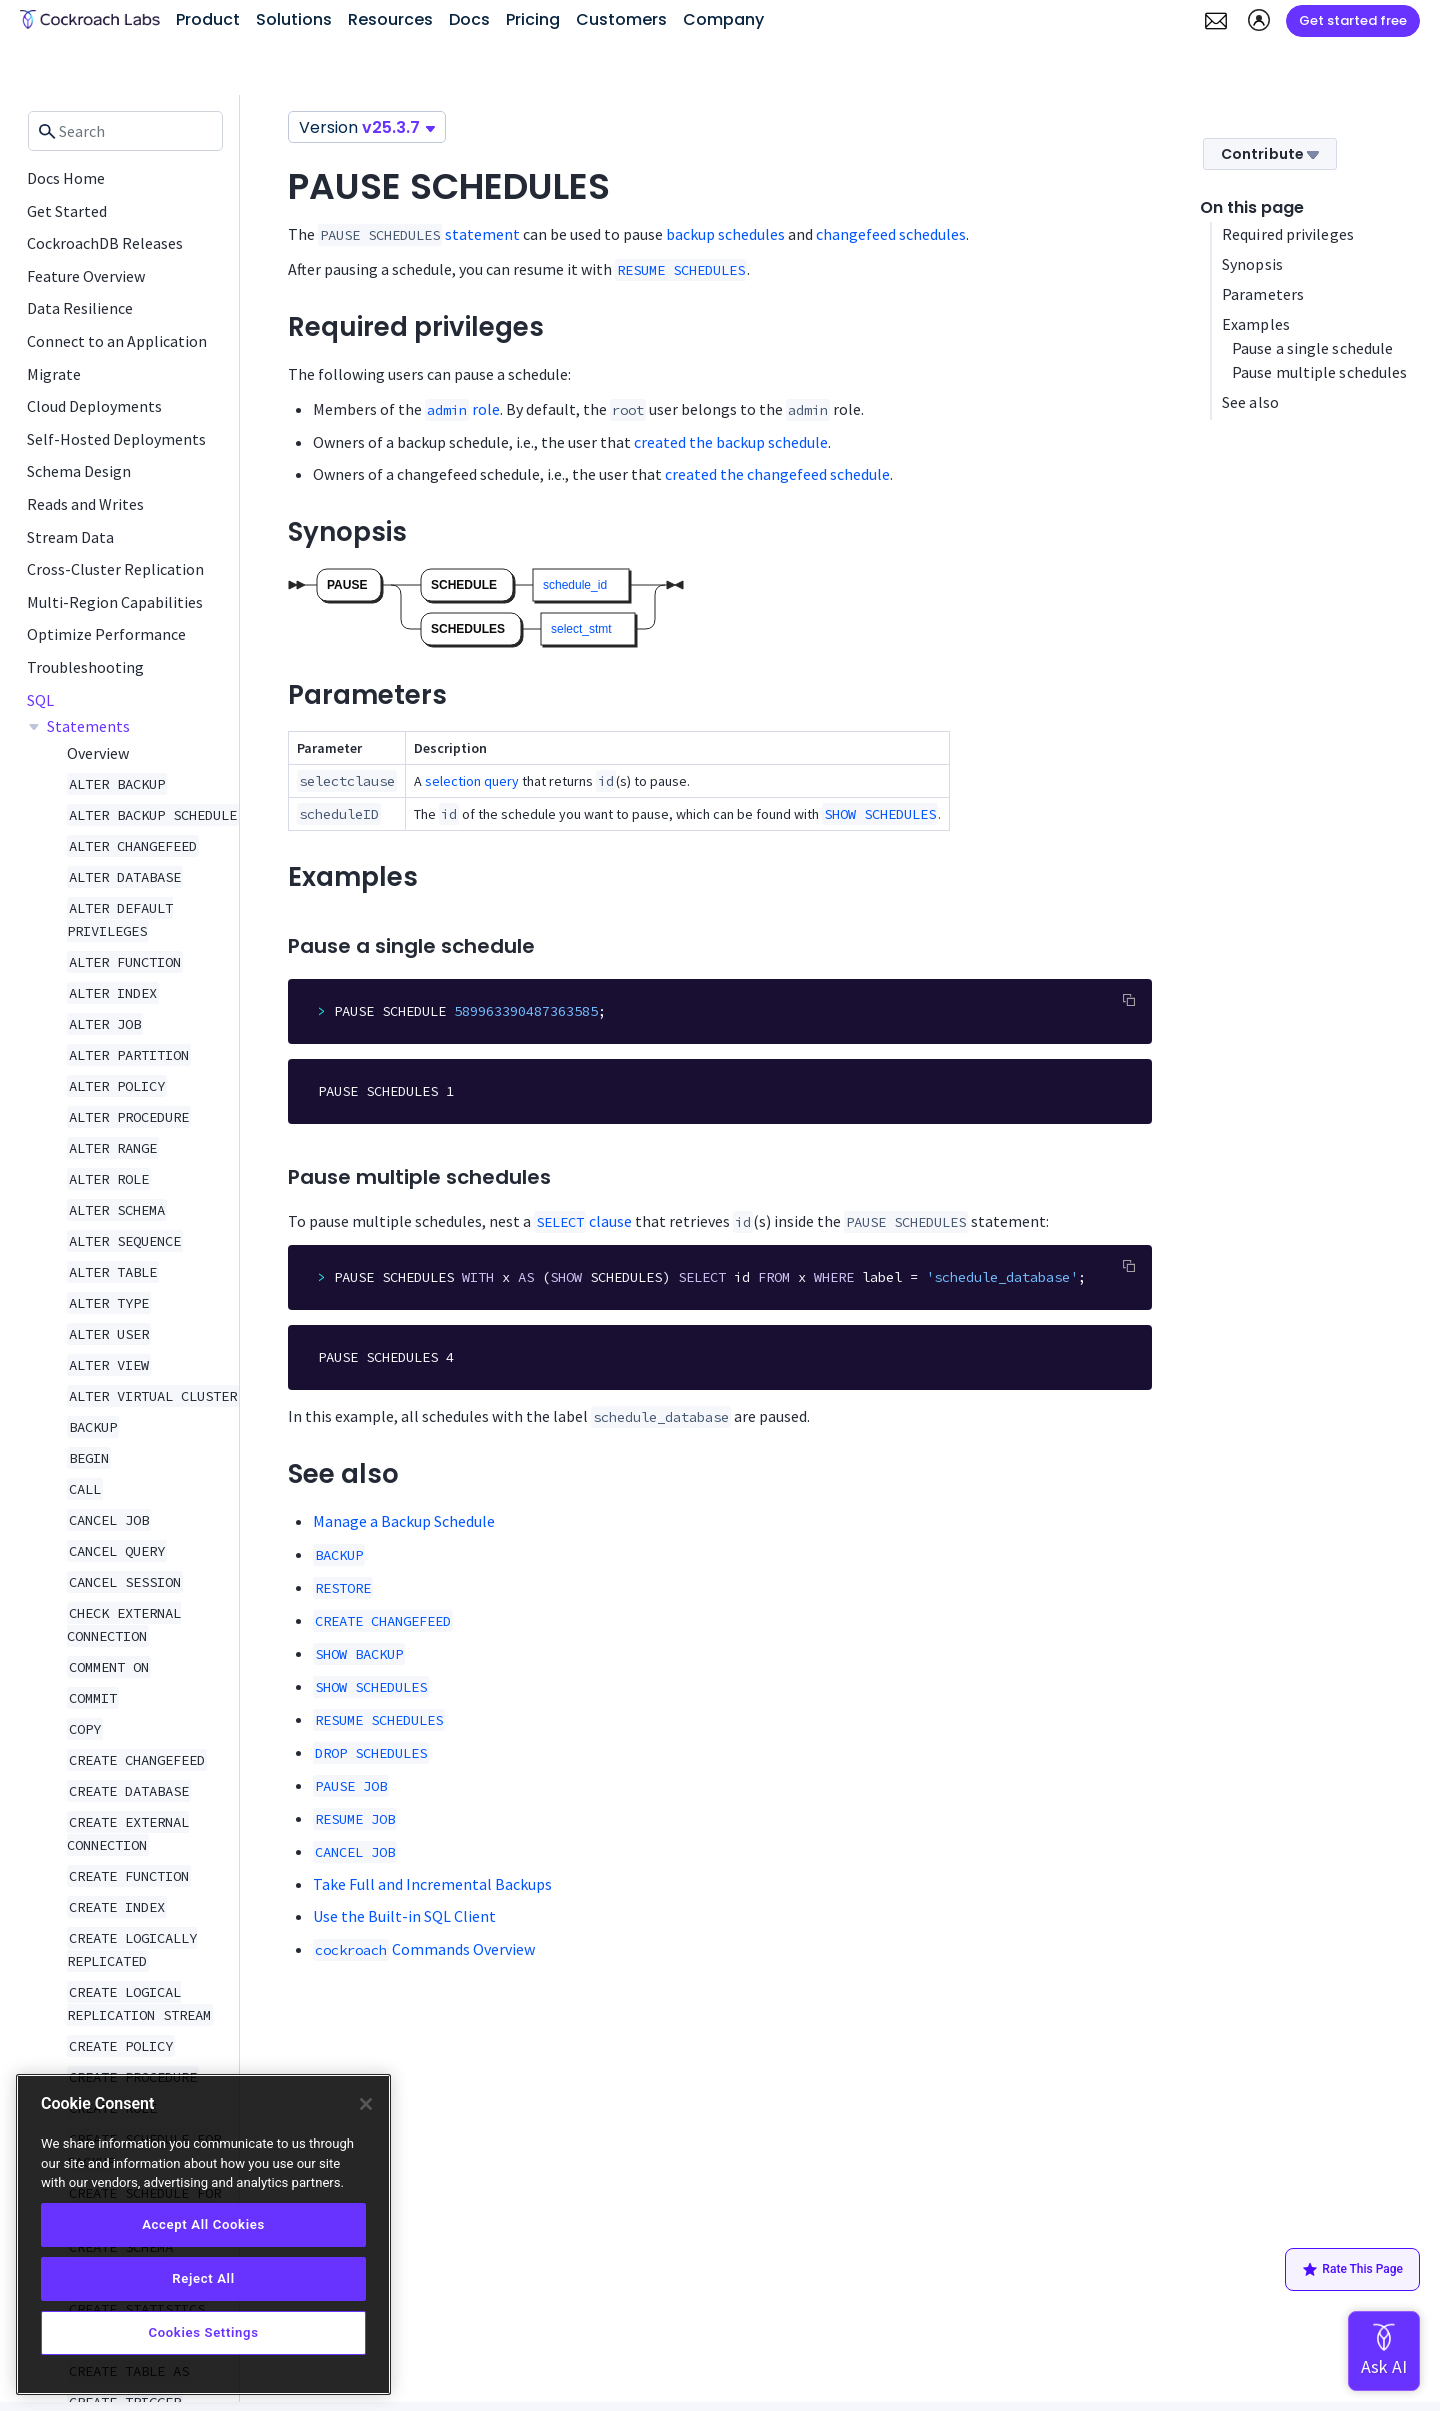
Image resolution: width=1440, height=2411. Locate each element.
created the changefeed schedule (777, 474)
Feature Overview (86, 276)
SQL (40, 700)
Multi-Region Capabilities (115, 602)
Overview (98, 753)
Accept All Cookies (203, 2224)
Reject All (203, 2278)
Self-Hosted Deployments (116, 439)
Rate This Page (1352, 2270)
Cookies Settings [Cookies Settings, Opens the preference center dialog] (203, 2332)
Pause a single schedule (1312, 348)
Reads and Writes (85, 504)
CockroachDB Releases (105, 243)
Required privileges (1288, 234)
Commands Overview (424, 1949)
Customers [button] (621, 19)
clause (583, 1221)
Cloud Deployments (94, 406)
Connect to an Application (117, 341)
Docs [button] (469, 19)
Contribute (1270, 154)
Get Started (67, 211)
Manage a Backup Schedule (404, 1521)
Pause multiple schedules (1319, 372)
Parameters (1263, 294)
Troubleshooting (85, 667)
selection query (472, 781)
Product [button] (208, 19)
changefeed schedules (891, 234)
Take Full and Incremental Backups (432, 1884)
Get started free (1353, 20)
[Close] (366, 2104)
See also (1250, 402)
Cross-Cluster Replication (115, 569)
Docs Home (66, 178)
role (462, 409)
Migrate (54, 374)
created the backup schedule (731, 442)
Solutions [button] (294, 19)
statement (482, 234)
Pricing (533, 19)
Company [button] (723, 19)
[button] (1216, 21)
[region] (203, 2234)
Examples (1256, 324)
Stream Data (70, 537)
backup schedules (725, 234)
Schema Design (79, 471)
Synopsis (1252, 264)
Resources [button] (390, 19)
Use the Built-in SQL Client (404, 1916)
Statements (88, 726)
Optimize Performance (106, 634)
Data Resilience (80, 308)
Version (367, 127)
